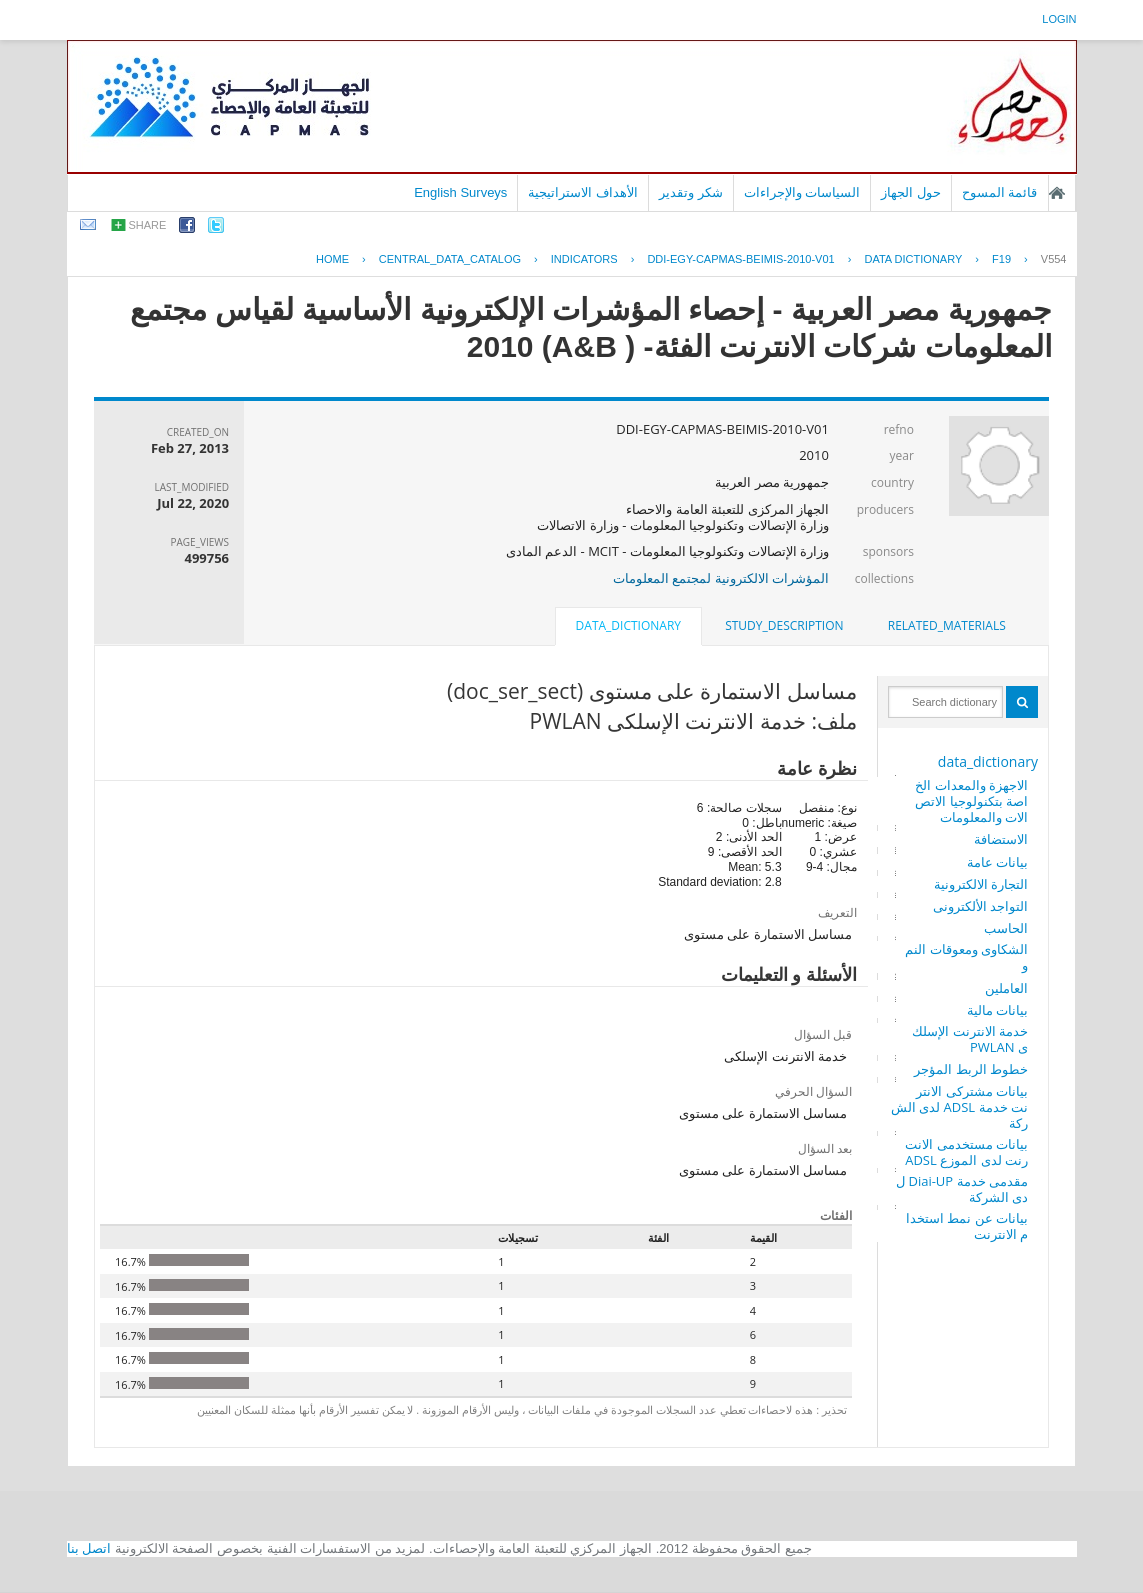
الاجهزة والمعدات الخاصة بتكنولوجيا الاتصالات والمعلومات (971, 801)
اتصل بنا (89, 1548)
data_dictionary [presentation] (628, 625)
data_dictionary (988, 761)
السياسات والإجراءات (802, 192)
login (1059, 19)
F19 (1001, 259)
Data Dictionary (913, 259)
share (148, 225)
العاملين (1006, 988)
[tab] (947, 626)
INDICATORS (584, 259)
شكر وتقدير (691, 192)
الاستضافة (1001, 839)
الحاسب (1006, 928)
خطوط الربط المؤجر (971, 1069)
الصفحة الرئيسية (1057, 193)
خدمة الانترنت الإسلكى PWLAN (970, 1039)
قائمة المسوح (1000, 192)
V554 (1054, 259)
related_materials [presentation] (947, 625)
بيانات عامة (997, 862)
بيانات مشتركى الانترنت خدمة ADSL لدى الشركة (959, 1107)
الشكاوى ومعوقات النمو (966, 957)
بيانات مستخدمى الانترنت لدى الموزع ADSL (966, 1152)
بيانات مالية (997, 1010)
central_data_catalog (450, 259)
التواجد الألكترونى (980, 906)
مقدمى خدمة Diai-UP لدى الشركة (962, 1189)
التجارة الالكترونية (981, 884)
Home (332, 259)
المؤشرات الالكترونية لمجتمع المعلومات (721, 578)
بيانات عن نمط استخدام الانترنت (967, 1226)
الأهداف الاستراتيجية (583, 192)
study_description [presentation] (784, 625)
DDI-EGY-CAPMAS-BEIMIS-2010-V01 (740, 259)
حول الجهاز (911, 192)
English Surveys (460, 192)
